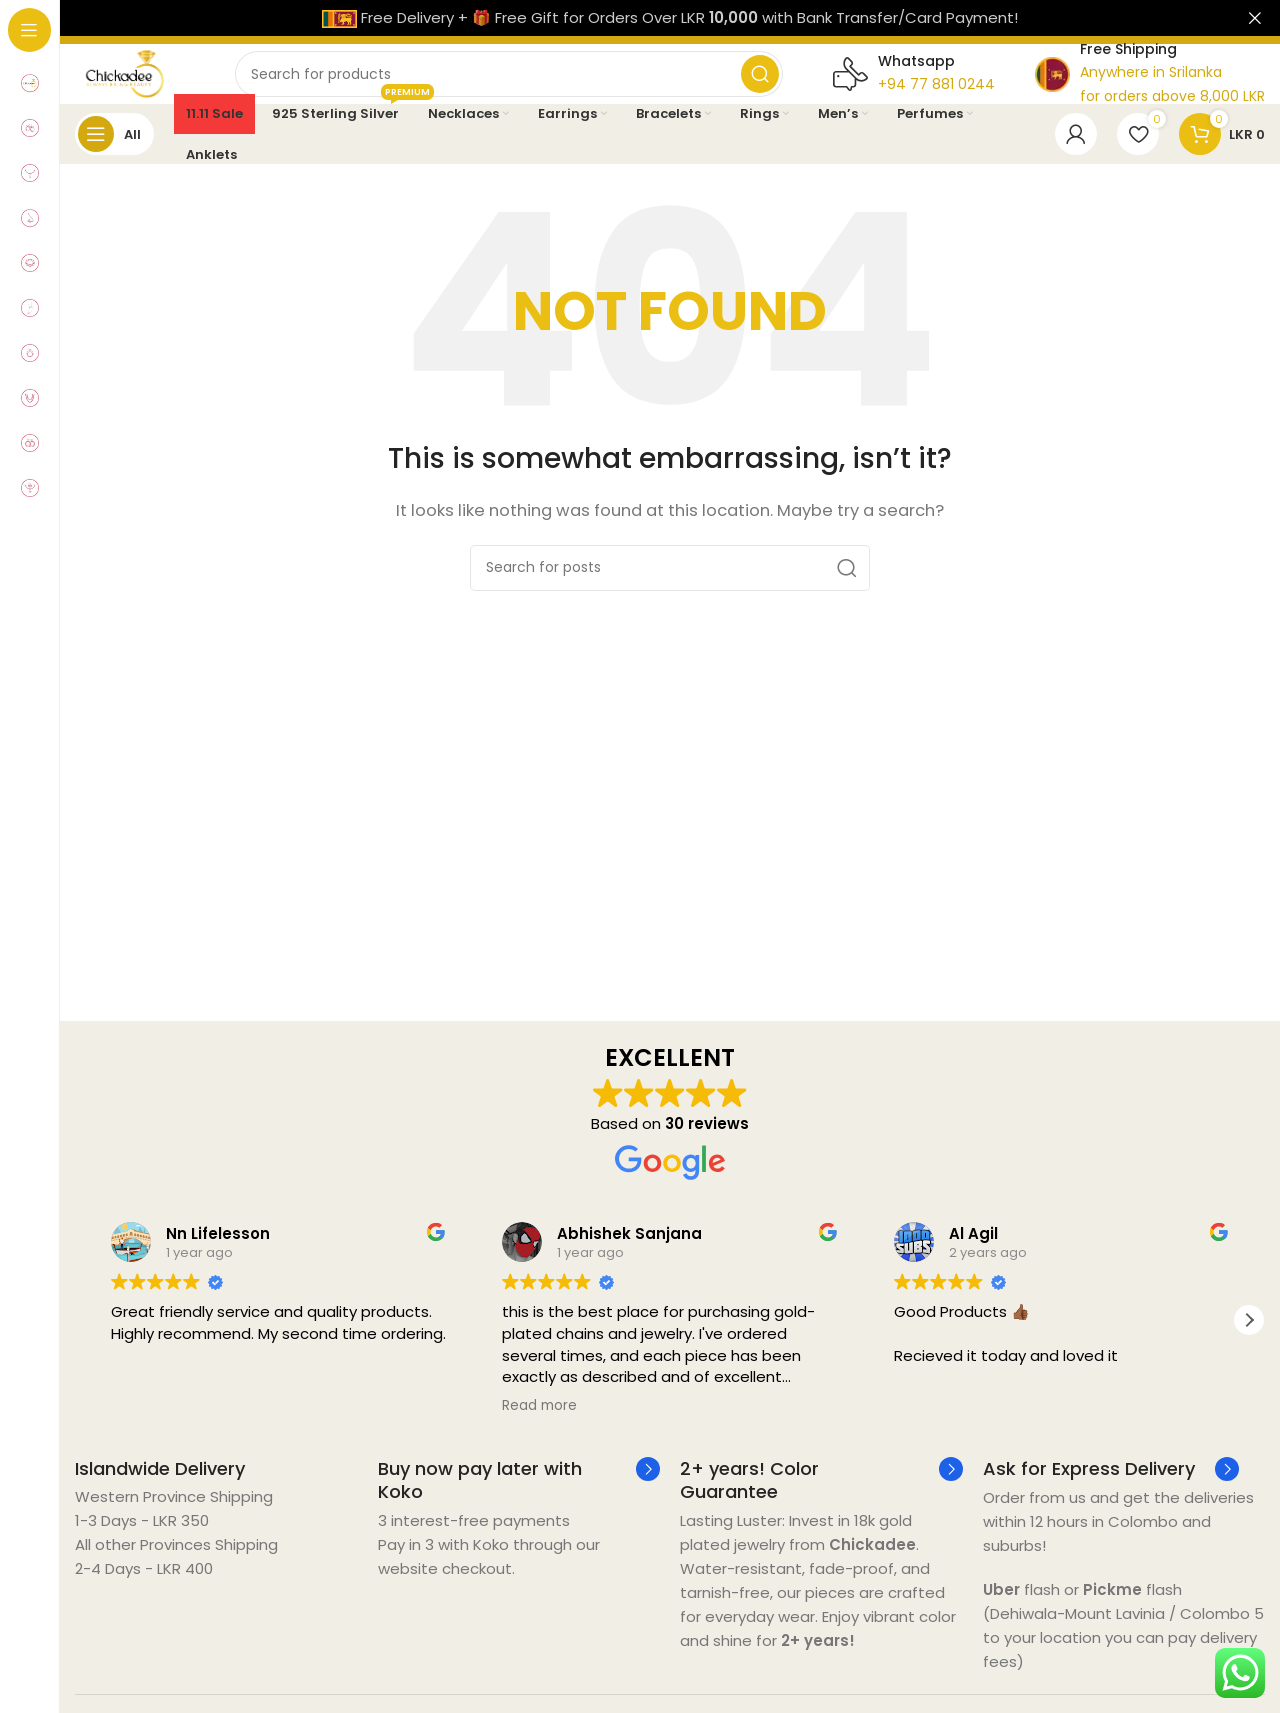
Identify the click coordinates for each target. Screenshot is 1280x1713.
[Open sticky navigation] (114, 154)
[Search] (529, 84)
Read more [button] (539, 1426)
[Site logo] (145, 82)
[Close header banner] (1255, 18)
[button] (1249, 1340)
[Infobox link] (160, 1488)
